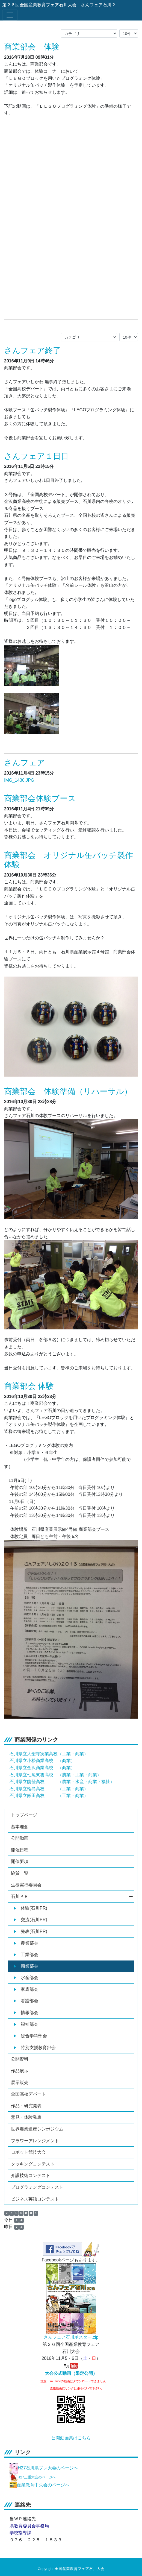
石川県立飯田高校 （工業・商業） (49, 1795)
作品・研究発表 (26, 2105)
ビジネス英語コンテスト (35, 2199)
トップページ (24, 1815)
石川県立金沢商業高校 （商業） (42, 1767)
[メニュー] (9, 15)
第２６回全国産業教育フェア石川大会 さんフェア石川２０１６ (62, 4)
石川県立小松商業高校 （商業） (42, 1760)
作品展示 (19, 2070)
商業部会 (26, 1966)
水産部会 (26, 1977)
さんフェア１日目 (36, 456)
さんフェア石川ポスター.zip (71, 2337)
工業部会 (26, 1954)
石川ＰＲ (72, 1896)
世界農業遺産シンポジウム (37, 2129)
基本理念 (19, 1826)
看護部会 (26, 2000)
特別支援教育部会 (35, 2047)
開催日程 (19, 1850)
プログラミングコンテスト (37, 2187)
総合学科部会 (30, 2035)
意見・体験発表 (26, 2117)
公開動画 (19, 1838)
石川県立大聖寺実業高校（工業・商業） (49, 1753)
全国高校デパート (28, 2094)
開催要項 (19, 1861)
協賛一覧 (19, 1873)
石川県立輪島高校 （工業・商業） (49, 1788)
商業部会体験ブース (40, 798)
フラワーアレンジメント (35, 2140)
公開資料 (19, 2059)
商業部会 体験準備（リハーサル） (68, 1091)
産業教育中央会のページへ (43, 2485)
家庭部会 (26, 1989)
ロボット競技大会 (28, 2152)
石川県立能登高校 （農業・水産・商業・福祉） (62, 1781)
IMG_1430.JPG (19, 780)
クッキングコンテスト (33, 2164)
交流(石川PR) (30, 1919)
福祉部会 (26, 2024)
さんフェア (24, 762)
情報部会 (26, 2012)
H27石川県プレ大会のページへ (48, 2468)
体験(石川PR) (30, 1908)
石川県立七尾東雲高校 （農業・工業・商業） (55, 1774)
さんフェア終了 (32, 350)
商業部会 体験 (32, 46)
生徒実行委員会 (26, 1885)
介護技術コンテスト (30, 2175)
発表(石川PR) (30, 1931)
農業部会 (26, 1943)
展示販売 (19, 2082)
